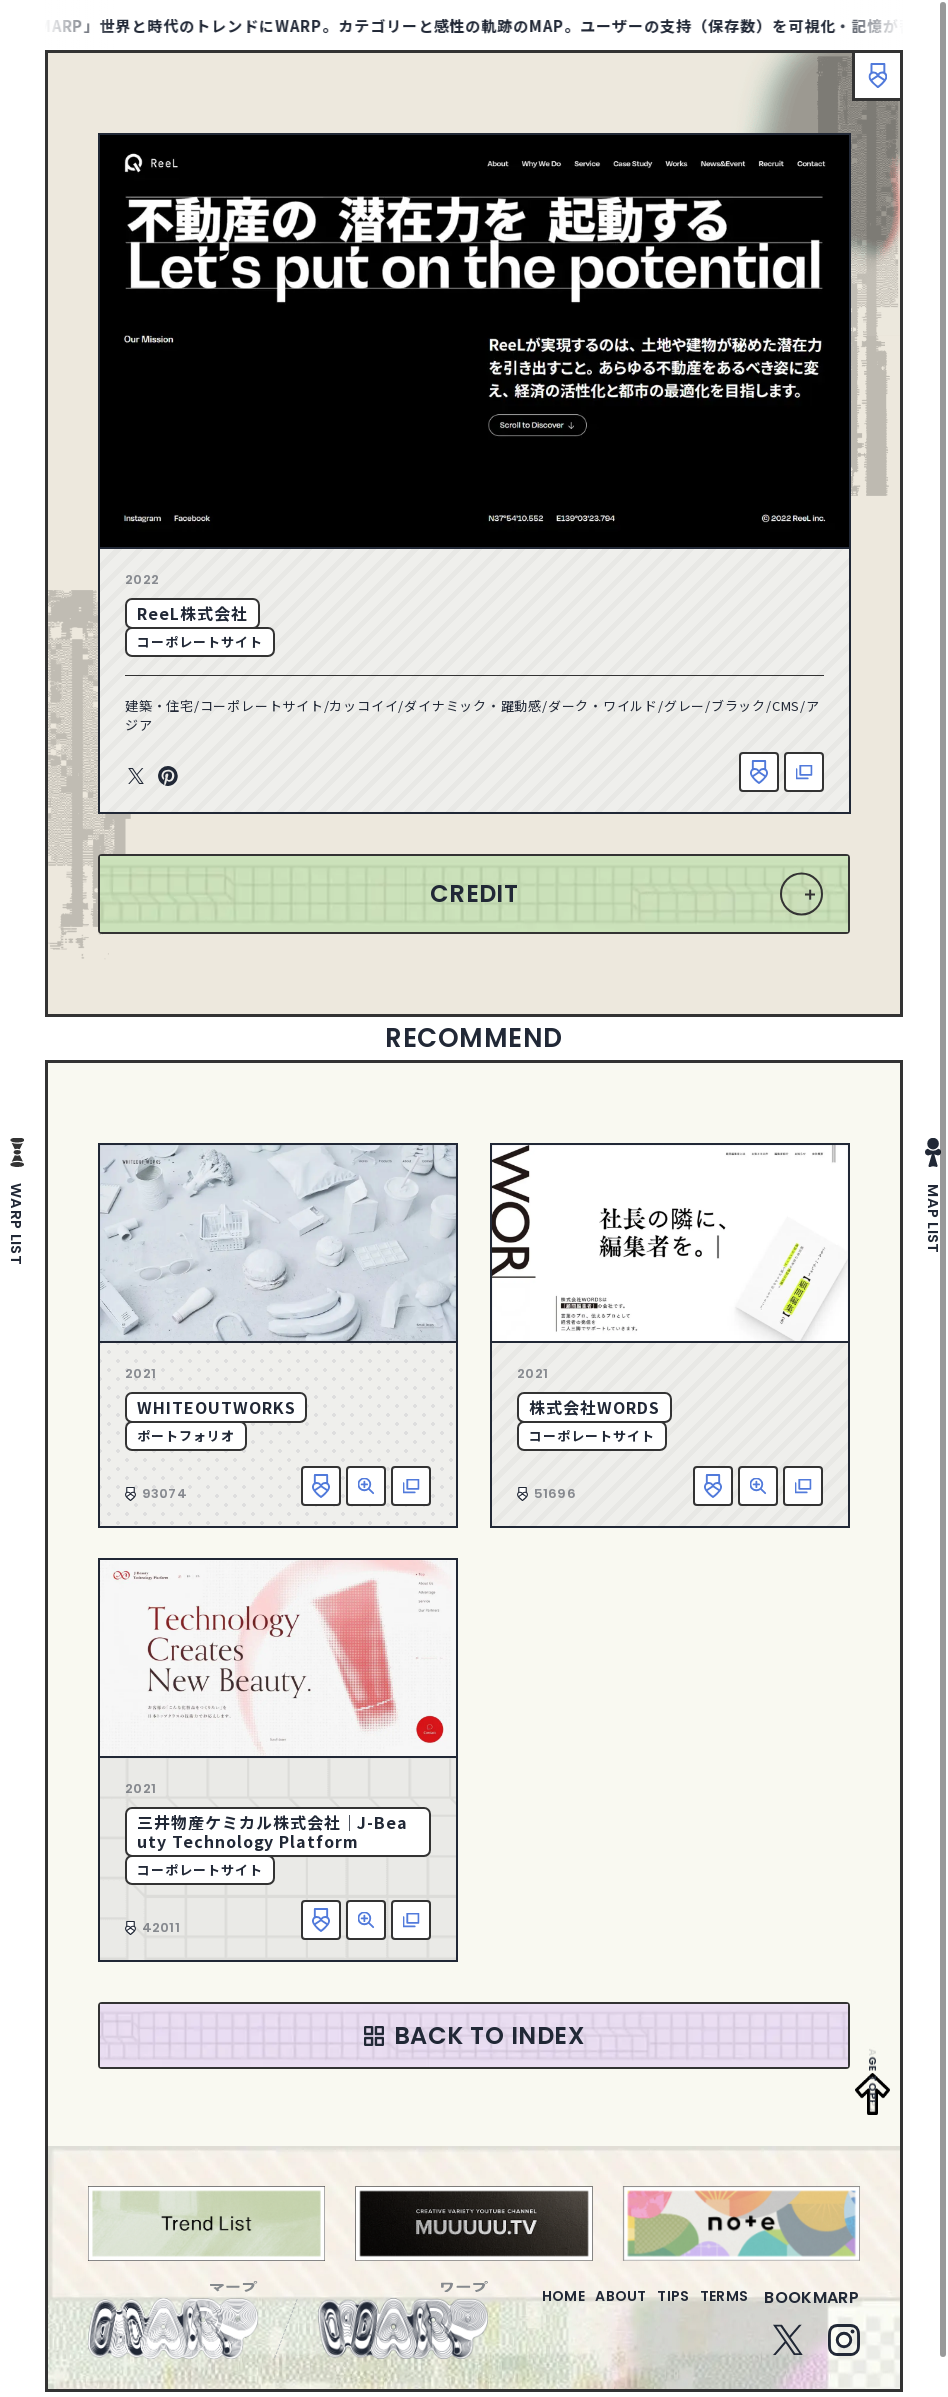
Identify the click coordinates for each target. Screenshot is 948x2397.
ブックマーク (868, 85)
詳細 (366, 1486)
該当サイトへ (804, 772)
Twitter (136, 777)
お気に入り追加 (759, 772)
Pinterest (168, 777)
